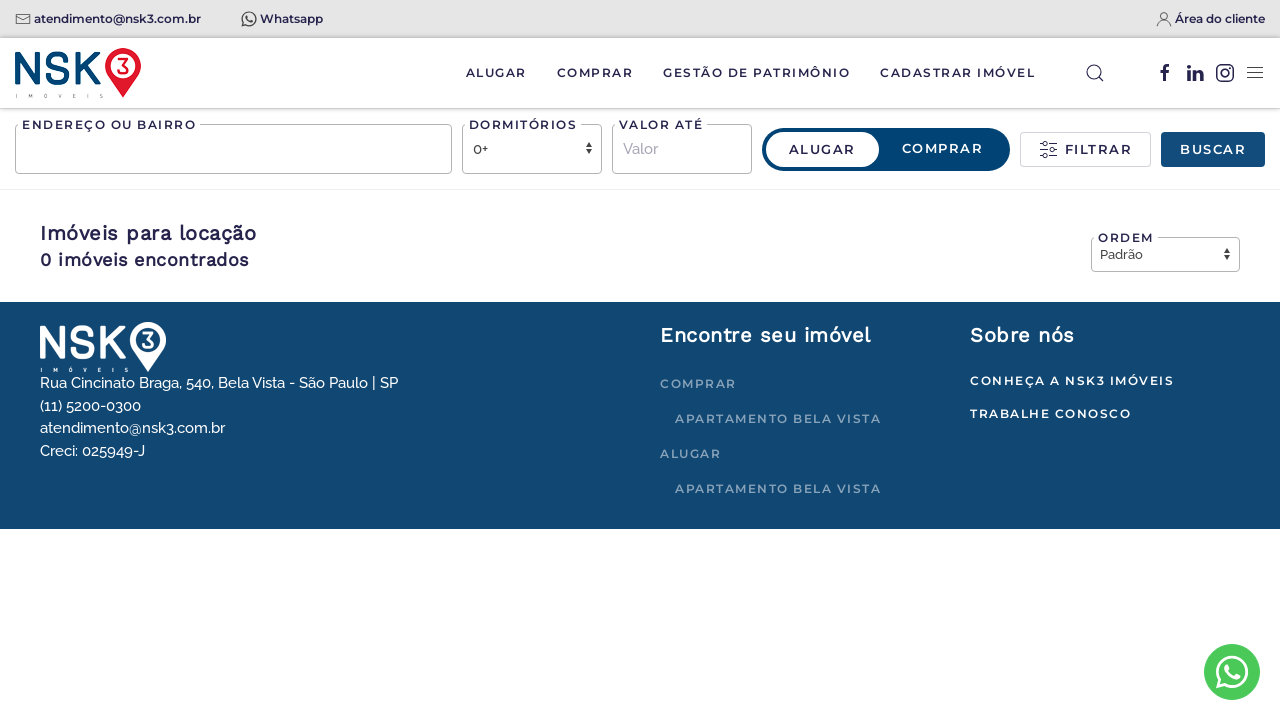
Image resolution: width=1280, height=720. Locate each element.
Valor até (661, 124)
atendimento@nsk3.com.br (117, 18)
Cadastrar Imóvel (957, 72)
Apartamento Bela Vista (778, 418)
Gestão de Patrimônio (756, 72)
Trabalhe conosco (1050, 413)
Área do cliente (1220, 18)
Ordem (1126, 237)
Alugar (496, 72)
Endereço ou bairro (109, 124)
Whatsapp (291, 18)
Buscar (1213, 149)
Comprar (595, 72)
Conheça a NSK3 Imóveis (1072, 380)
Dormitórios (523, 124)
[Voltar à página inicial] (78, 73)
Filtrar (1085, 150)
